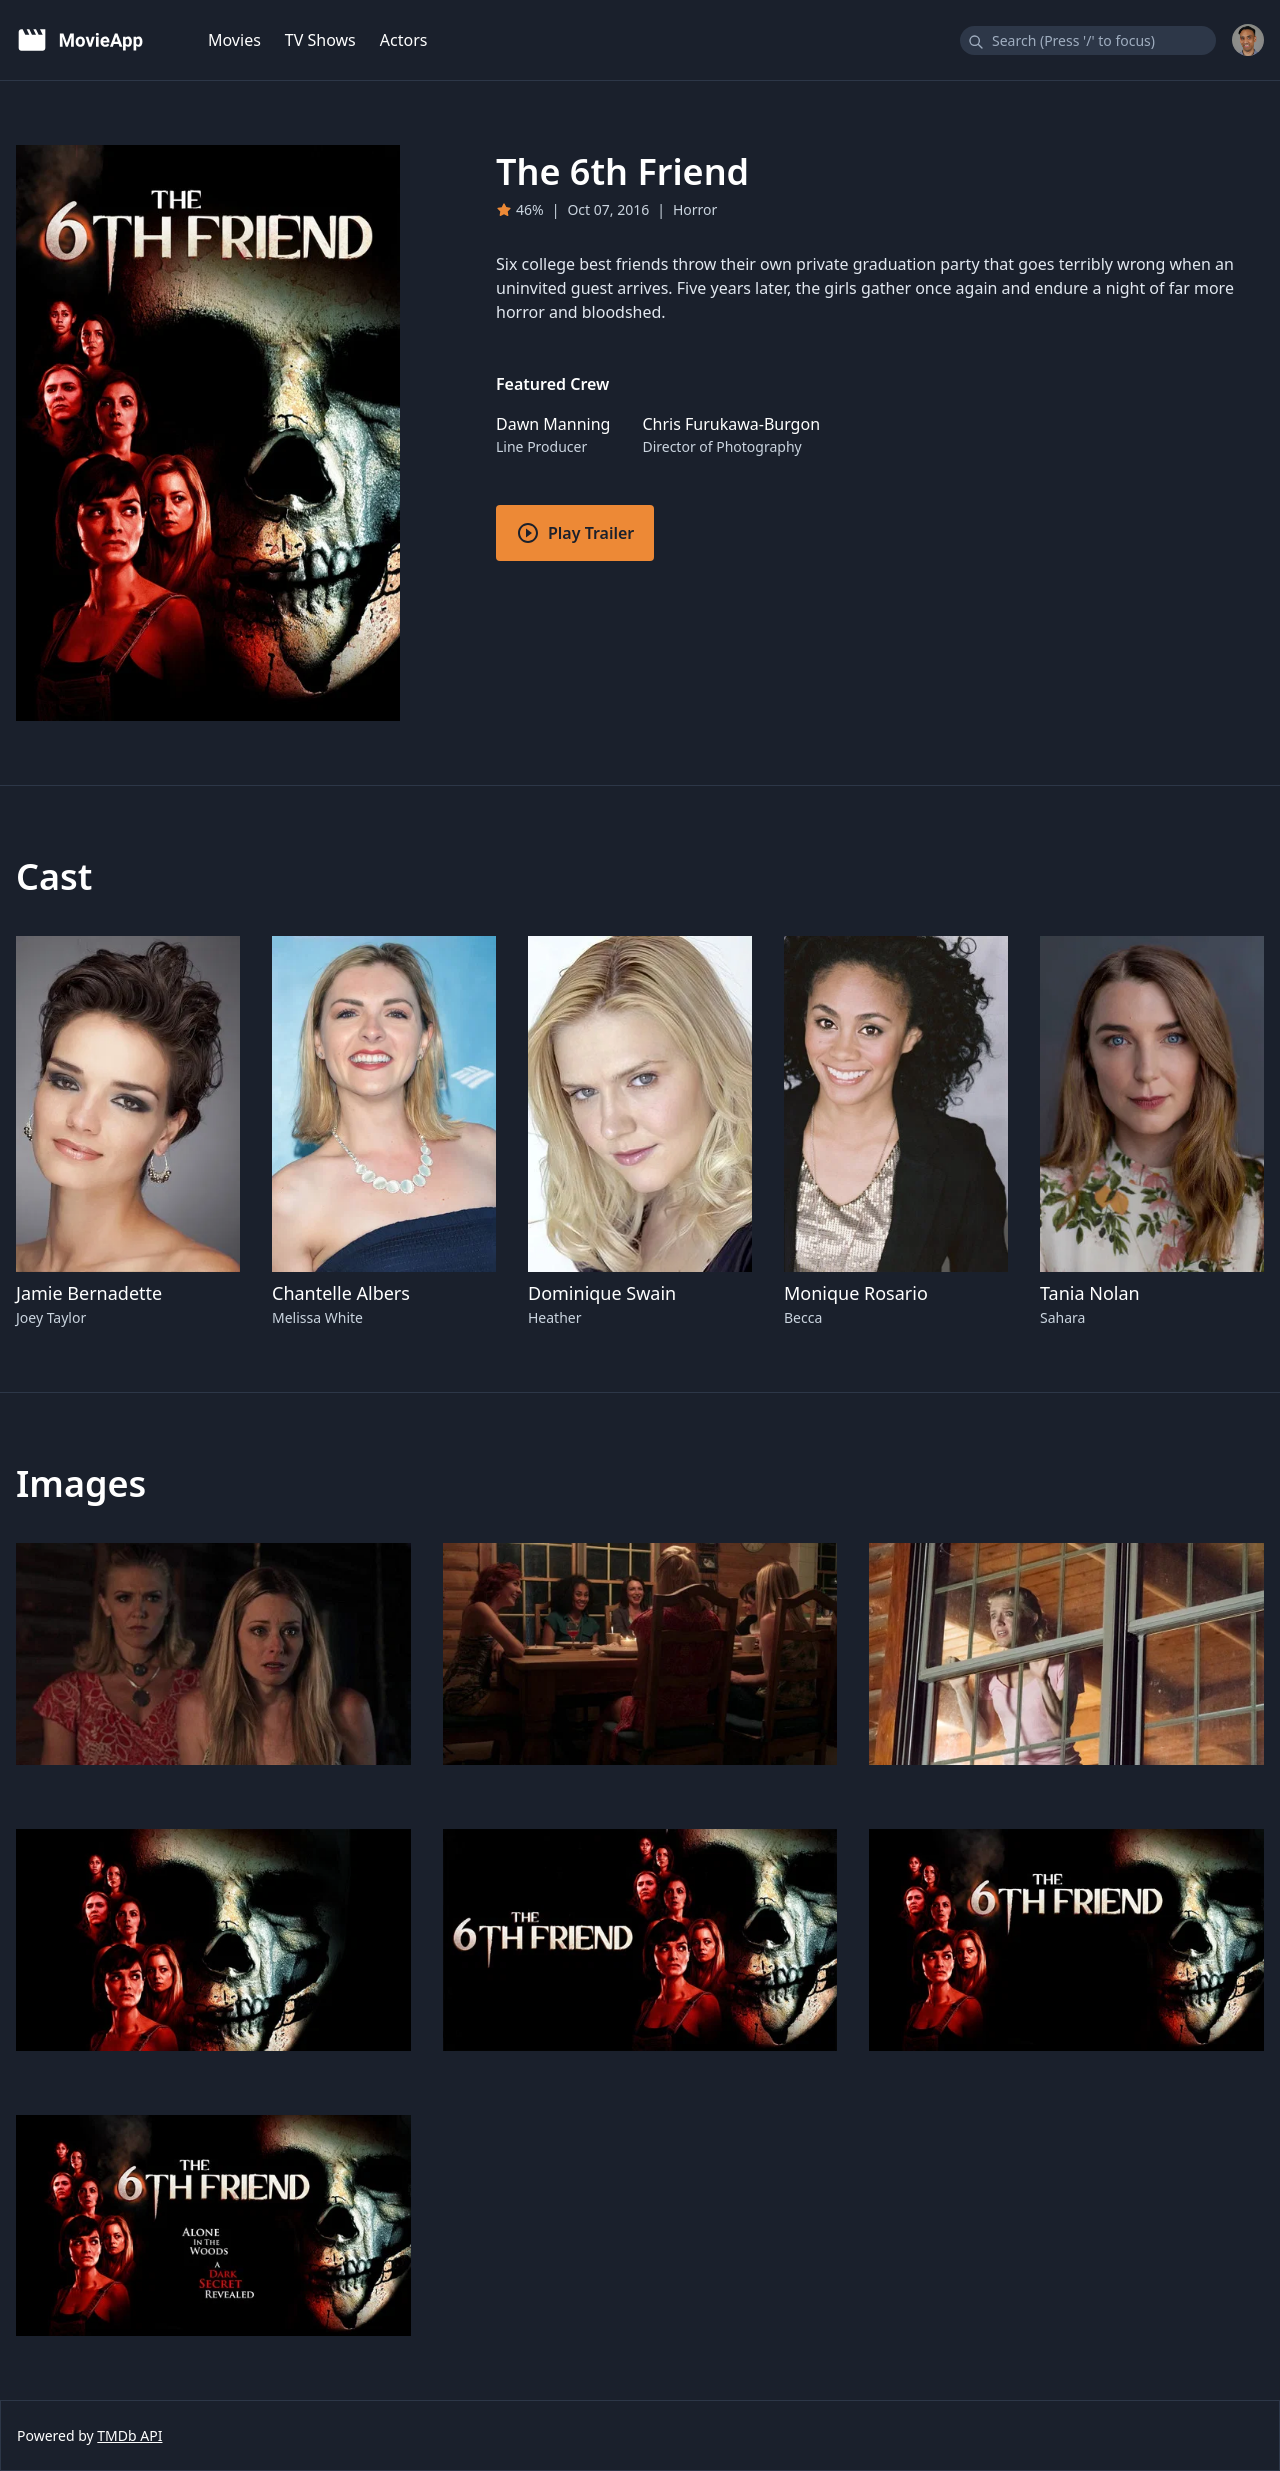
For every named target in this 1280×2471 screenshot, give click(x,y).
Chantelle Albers (341, 1293)
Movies (234, 40)
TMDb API (129, 2435)
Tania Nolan (1090, 1293)
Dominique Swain (602, 1293)
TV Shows (320, 40)
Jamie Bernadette (89, 1293)
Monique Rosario (856, 1293)
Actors (404, 40)
